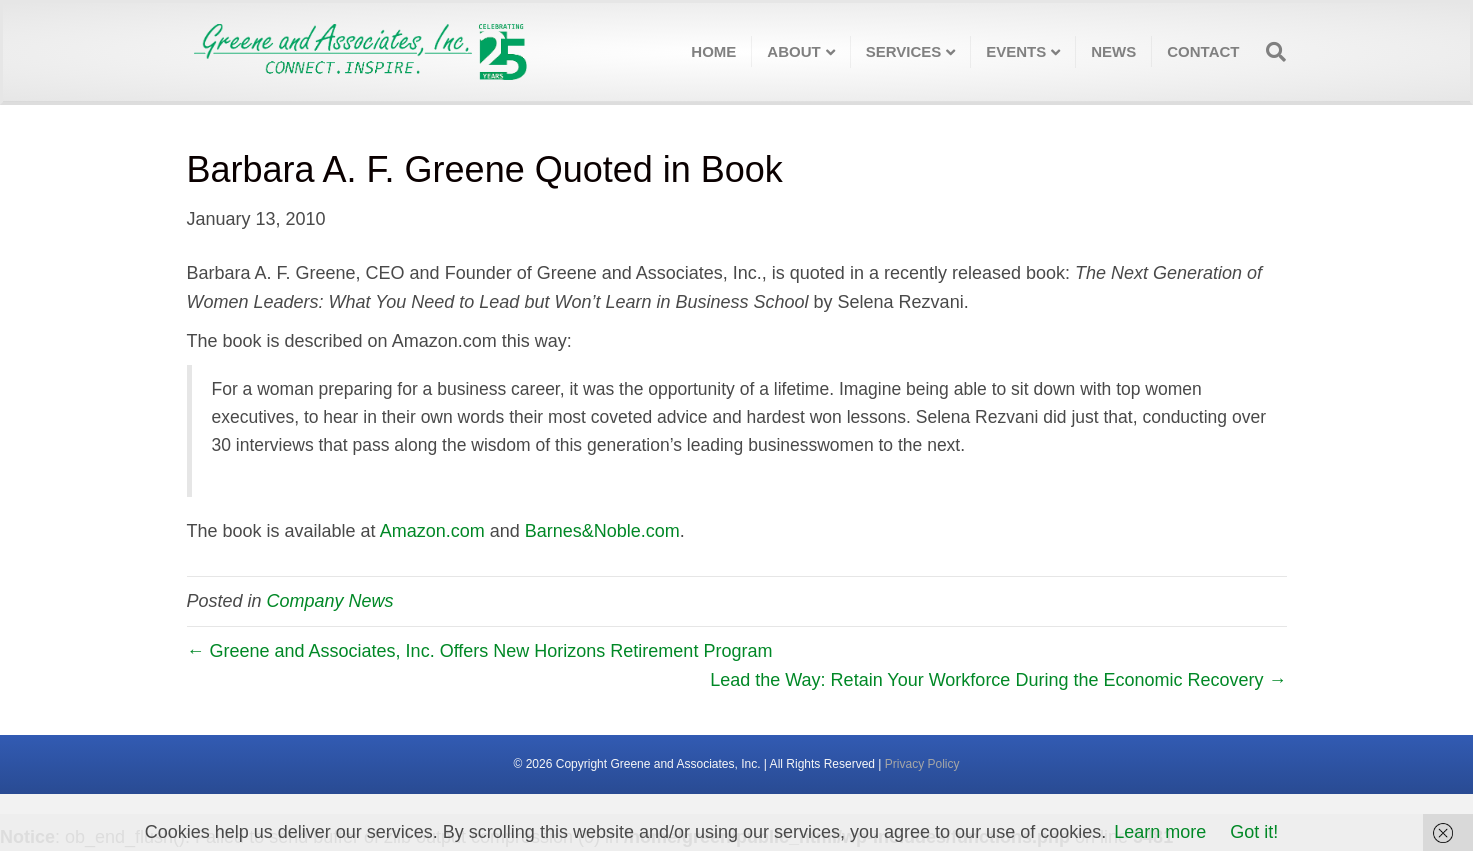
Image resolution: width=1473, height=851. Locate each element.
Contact (1203, 51)
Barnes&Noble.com (602, 531)
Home (713, 51)
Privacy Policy (922, 764)
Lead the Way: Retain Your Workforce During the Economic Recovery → (998, 680)
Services (904, 51)
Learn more (1160, 832)
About (793, 51)
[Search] (1270, 52)
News (1113, 51)
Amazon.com (432, 531)
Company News (330, 601)
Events (1016, 51)
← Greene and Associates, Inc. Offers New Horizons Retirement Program (480, 651)
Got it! (1254, 832)
